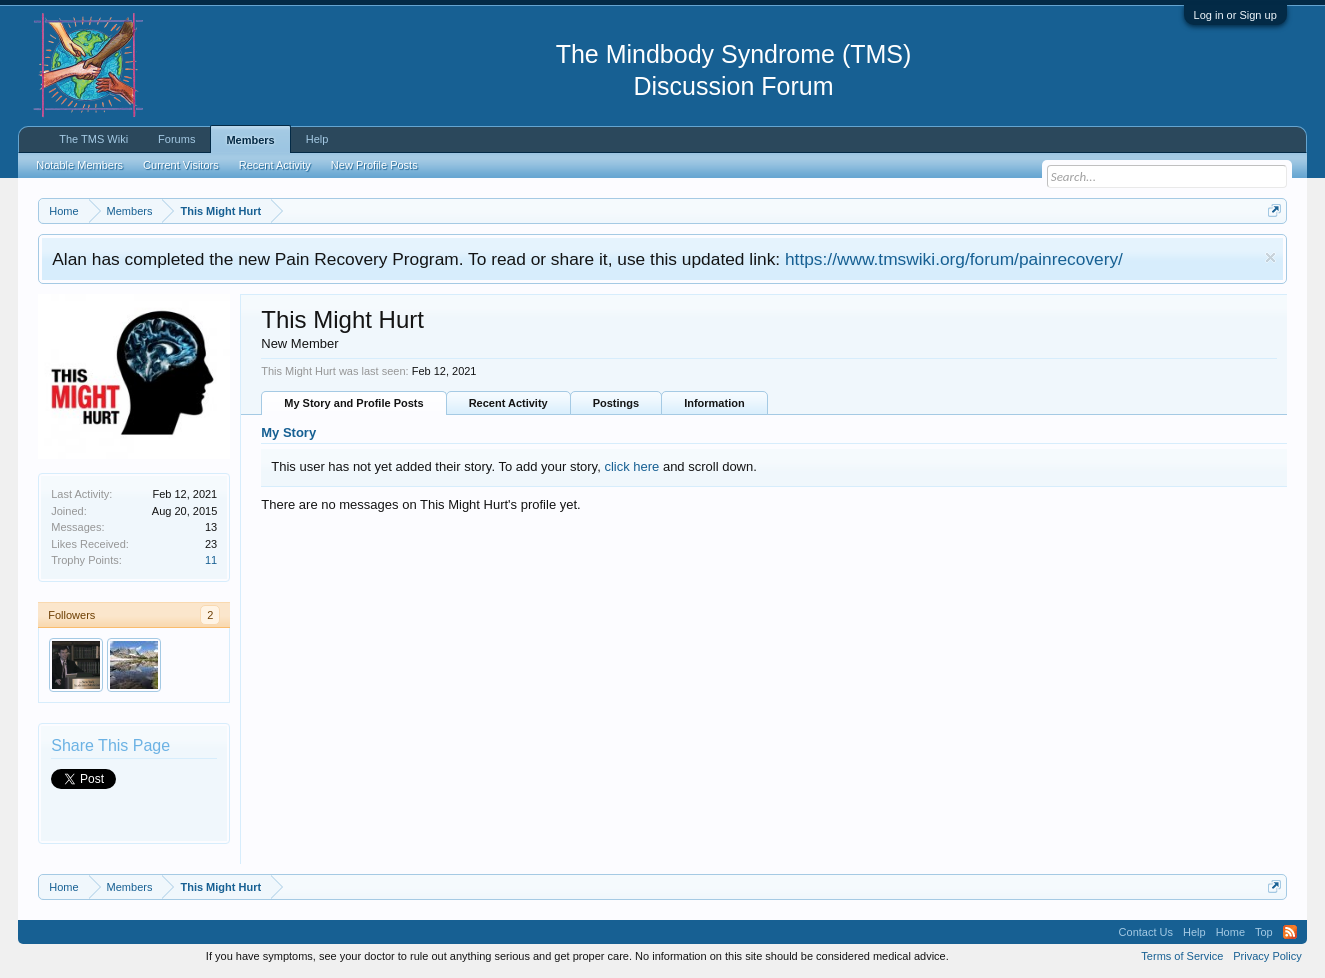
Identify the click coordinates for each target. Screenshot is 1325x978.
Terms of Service (1182, 956)
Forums (176, 139)
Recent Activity (508, 403)
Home (1230, 932)
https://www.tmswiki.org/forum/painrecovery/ (954, 259)
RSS (1290, 932)
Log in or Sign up (1235, 15)
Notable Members (79, 165)
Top (1264, 932)
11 (211, 560)
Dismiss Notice (1270, 257)
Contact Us (1146, 932)
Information (714, 403)
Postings (616, 403)
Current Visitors (181, 165)
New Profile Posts (374, 165)
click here (631, 466)
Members (250, 140)
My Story (288, 432)
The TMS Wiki (93, 139)
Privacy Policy (1267, 956)
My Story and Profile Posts (353, 403)
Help (317, 139)
